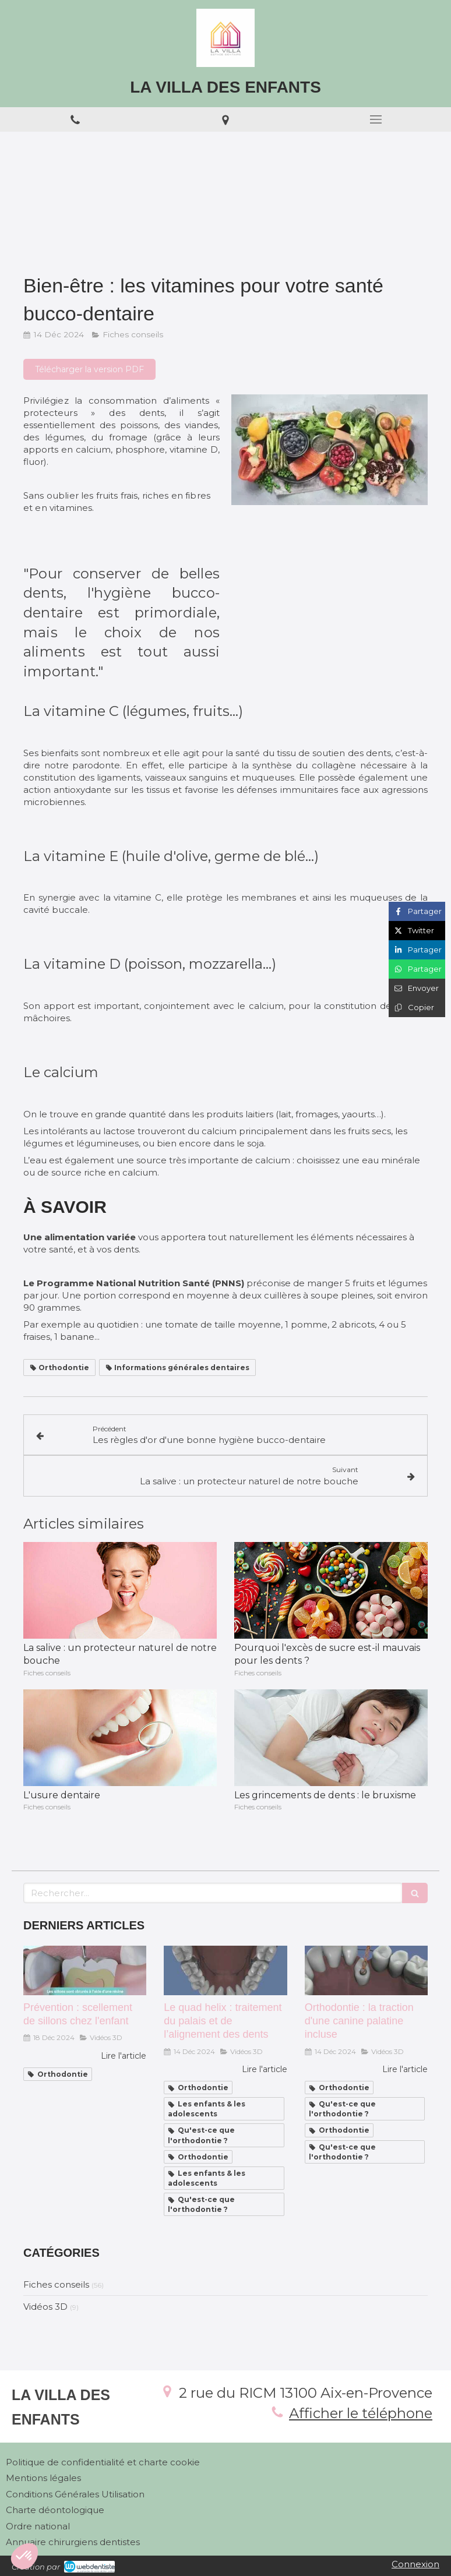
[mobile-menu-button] (376, 119)
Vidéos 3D (45, 2306)
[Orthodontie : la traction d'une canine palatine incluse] (366, 1970)
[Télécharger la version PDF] (89, 369)
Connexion (415, 2564)
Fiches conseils (56, 2284)
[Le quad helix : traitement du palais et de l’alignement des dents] (225, 1970)
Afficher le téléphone (360, 2413)
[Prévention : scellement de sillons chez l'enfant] (84, 1970)
